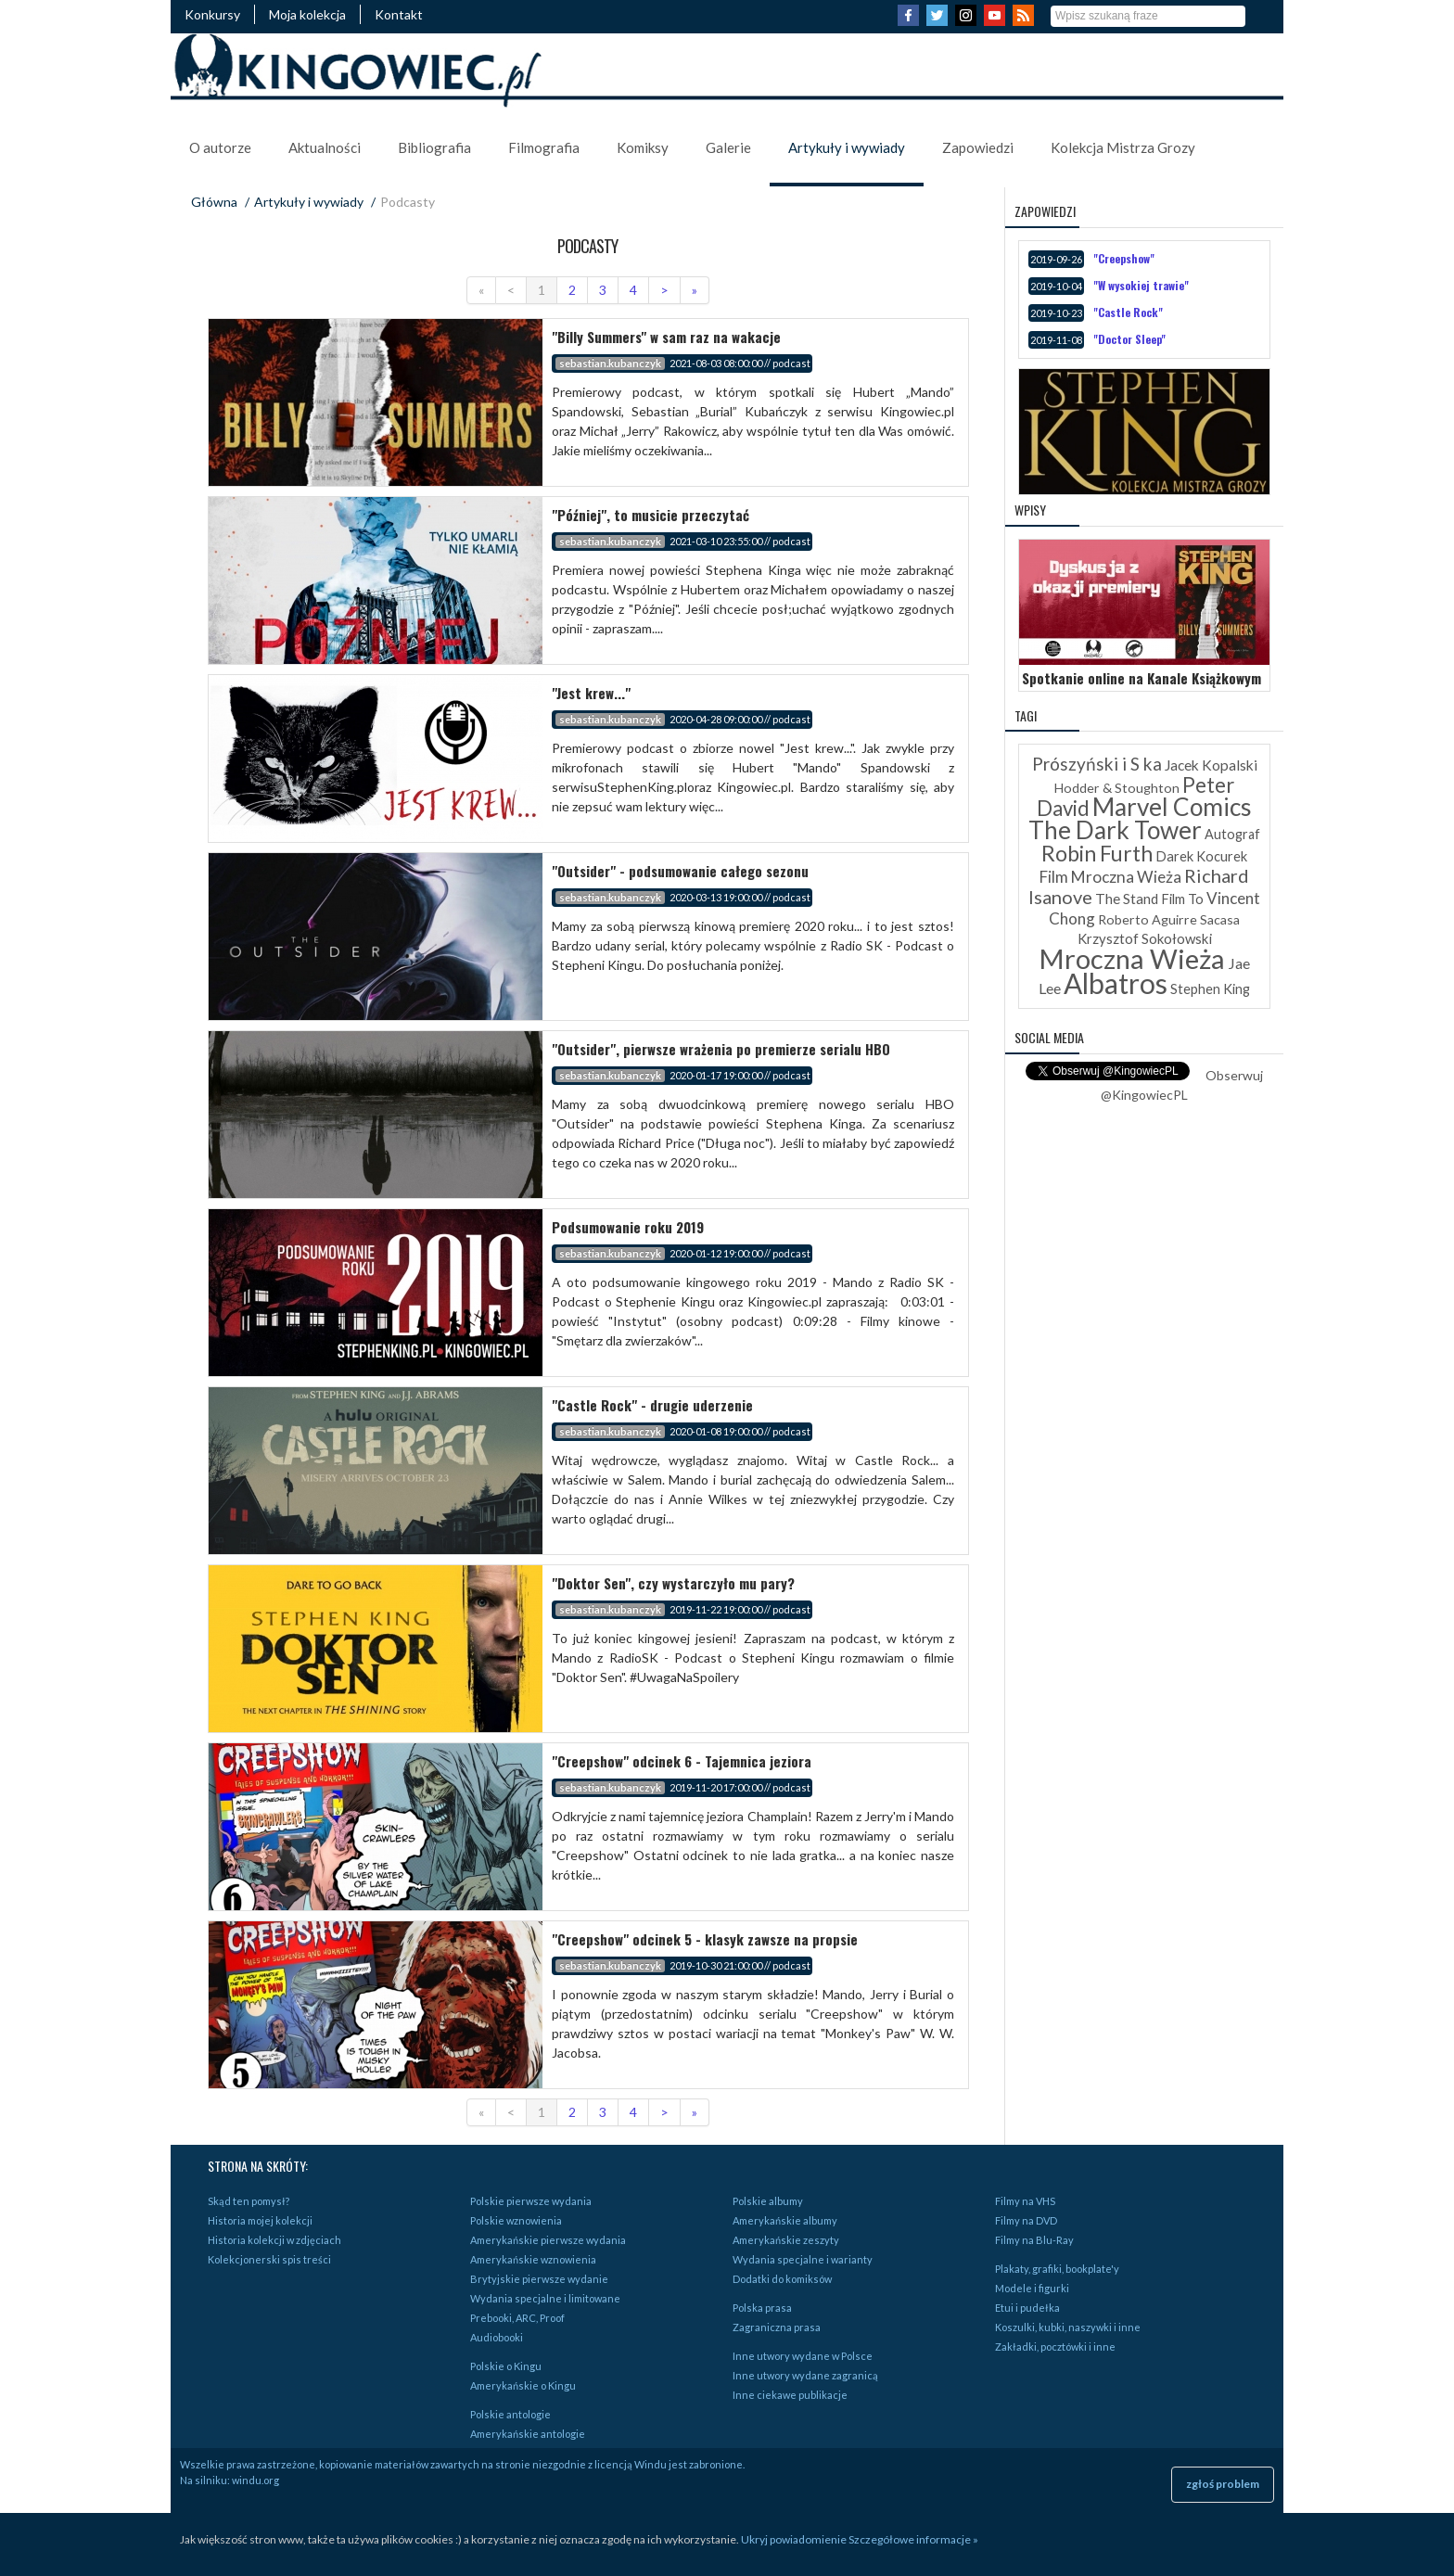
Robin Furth (1097, 853)
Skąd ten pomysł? (248, 2201)
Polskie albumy (768, 2201)
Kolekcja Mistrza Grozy (1123, 147)
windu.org (255, 2480)
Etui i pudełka (1027, 2308)
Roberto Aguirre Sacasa (1169, 919)
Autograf (1232, 834)
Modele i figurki (1032, 2288)
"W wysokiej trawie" (1141, 285)
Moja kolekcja (307, 14)
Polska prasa (762, 2308)
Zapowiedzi (978, 147)
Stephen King (1210, 989)
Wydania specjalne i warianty (803, 2259)
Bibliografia (434, 147)
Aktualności (324, 147)
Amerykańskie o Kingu (523, 2385)
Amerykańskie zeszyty (786, 2240)
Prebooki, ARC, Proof (517, 2318)
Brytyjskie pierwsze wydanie (539, 2279)
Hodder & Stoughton (1117, 788)
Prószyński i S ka (1097, 763)
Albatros (1115, 983)
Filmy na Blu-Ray (1034, 2240)
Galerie (728, 147)
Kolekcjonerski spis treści (269, 2259)
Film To (1182, 899)
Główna (214, 202)
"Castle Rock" (1128, 312)
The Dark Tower (1115, 830)
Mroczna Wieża (1132, 958)
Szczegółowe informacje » (913, 2539)
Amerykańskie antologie (527, 2434)
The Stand (1126, 898)
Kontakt (399, 14)
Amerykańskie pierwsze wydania (548, 2240)
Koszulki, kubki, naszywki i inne (1068, 2327)
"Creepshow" (1123, 258)
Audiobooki (496, 2337)
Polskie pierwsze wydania (531, 2201)
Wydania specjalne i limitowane (545, 2298)
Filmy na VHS (1025, 2201)
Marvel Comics (1172, 807)
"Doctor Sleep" (1129, 339)
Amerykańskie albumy (785, 2220)
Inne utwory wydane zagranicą (805, 2375)
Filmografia (544, 147)
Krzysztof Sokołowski (1145, 938)
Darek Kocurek (1201, 856)
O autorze (220, 147)
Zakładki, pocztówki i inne (1055, 2346)
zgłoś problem (1222, 2484)
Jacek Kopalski (1211, 765)
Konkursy (212, 14)
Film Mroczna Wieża (1110, 876)
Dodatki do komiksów (782, 2279)
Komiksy (643, 147)
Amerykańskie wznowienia (533, 2259)
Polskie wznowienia (516, 2220)
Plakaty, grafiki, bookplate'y (1057, 2269)
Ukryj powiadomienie (794, 2539)
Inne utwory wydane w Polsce (803, 2356)
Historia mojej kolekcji (260, 2220)
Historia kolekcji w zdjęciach (274, 2240)
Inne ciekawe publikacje (790, 2395)
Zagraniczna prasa (777, 2327)
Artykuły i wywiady (846, 147)
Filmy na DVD (1026, 2220)
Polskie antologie (510, 2414)
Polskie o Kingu (506, 2366)
